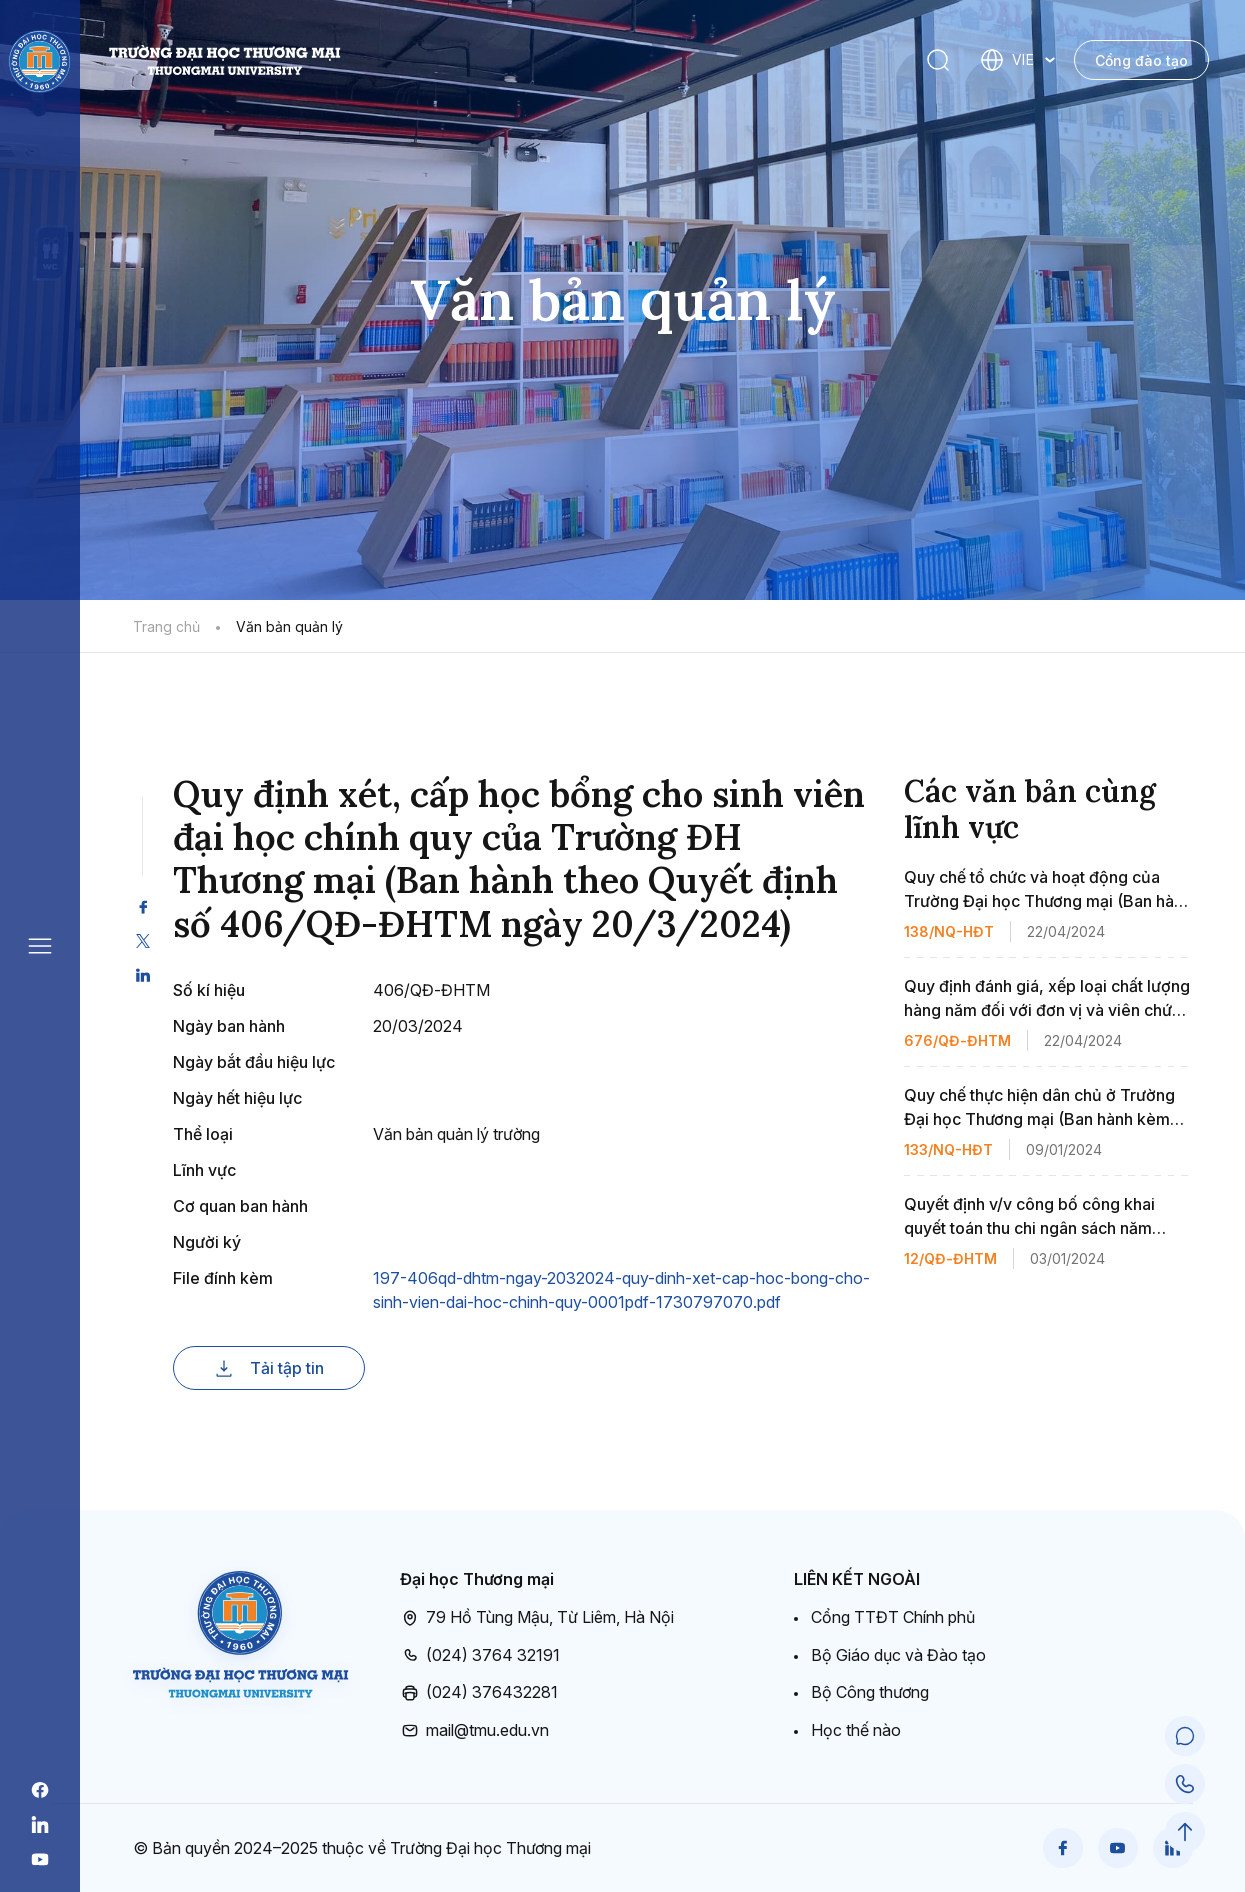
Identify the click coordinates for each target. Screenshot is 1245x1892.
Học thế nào (856, 1730)
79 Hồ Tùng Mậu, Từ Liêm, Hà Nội (537, 1618)
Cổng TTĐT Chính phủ (893, 1617)
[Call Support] (1185, 1784)
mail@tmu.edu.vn (474, 1731)
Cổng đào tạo (1141, 60)
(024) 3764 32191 (480, 1656)
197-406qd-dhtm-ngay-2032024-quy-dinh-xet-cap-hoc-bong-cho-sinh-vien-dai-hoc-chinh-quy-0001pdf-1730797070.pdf (621, 1290)
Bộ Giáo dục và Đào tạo (898, 1655)
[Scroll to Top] (1185, 1832)
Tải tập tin (269, 1368)
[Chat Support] (1185, 1736)
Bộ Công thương (870, 1692)
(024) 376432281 (479, 1693)
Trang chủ (166, 626)
